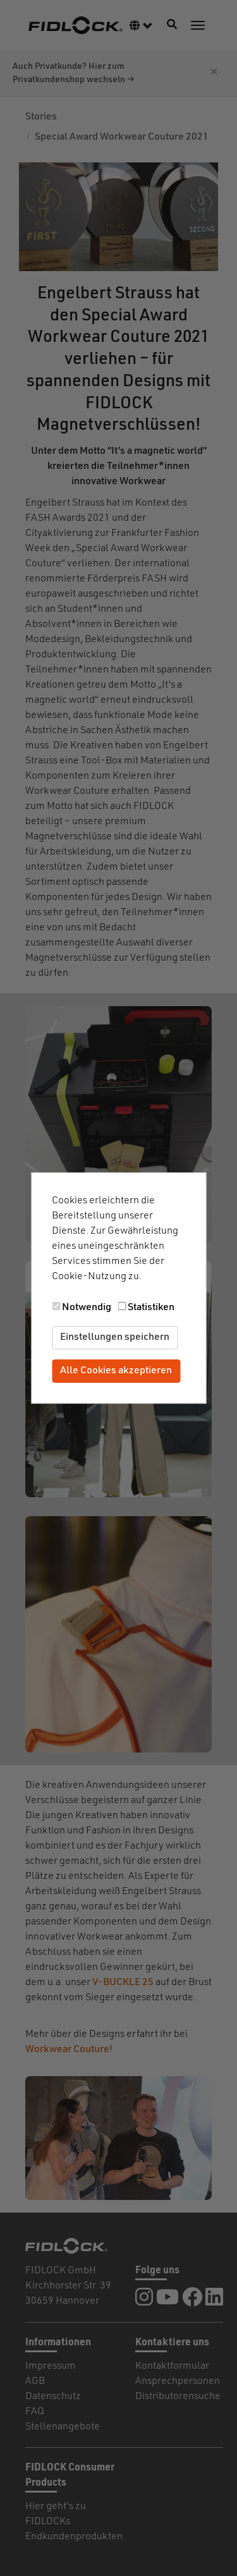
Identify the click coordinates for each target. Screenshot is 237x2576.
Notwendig (86, 1308)
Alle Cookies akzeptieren (116, 1371)
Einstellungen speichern (114, 1337)
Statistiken (151, 1308)
